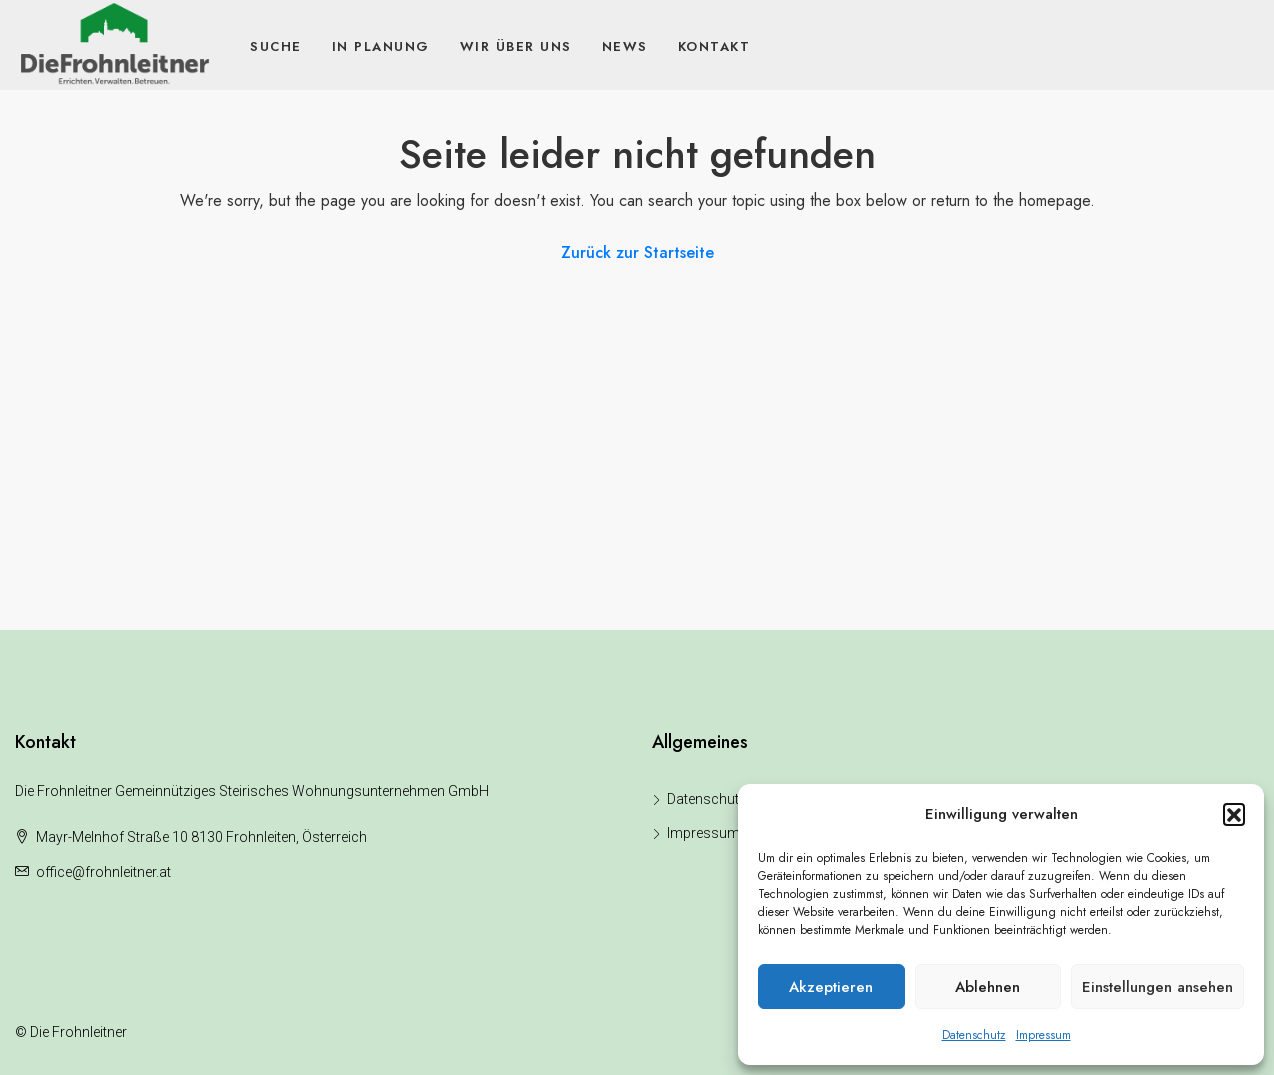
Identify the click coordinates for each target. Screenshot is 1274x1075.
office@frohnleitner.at (103, 872)
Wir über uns (516, 46)
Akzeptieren (831, 987)
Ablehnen (987, 987)
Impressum (1043, 1035)
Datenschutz (974, 1035)
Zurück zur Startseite (637, 252)
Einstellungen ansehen (1157, 987)
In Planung (381, 46)
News (625, 46)
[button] (1234, 814)
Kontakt (714, 46)
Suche (276, 46)
